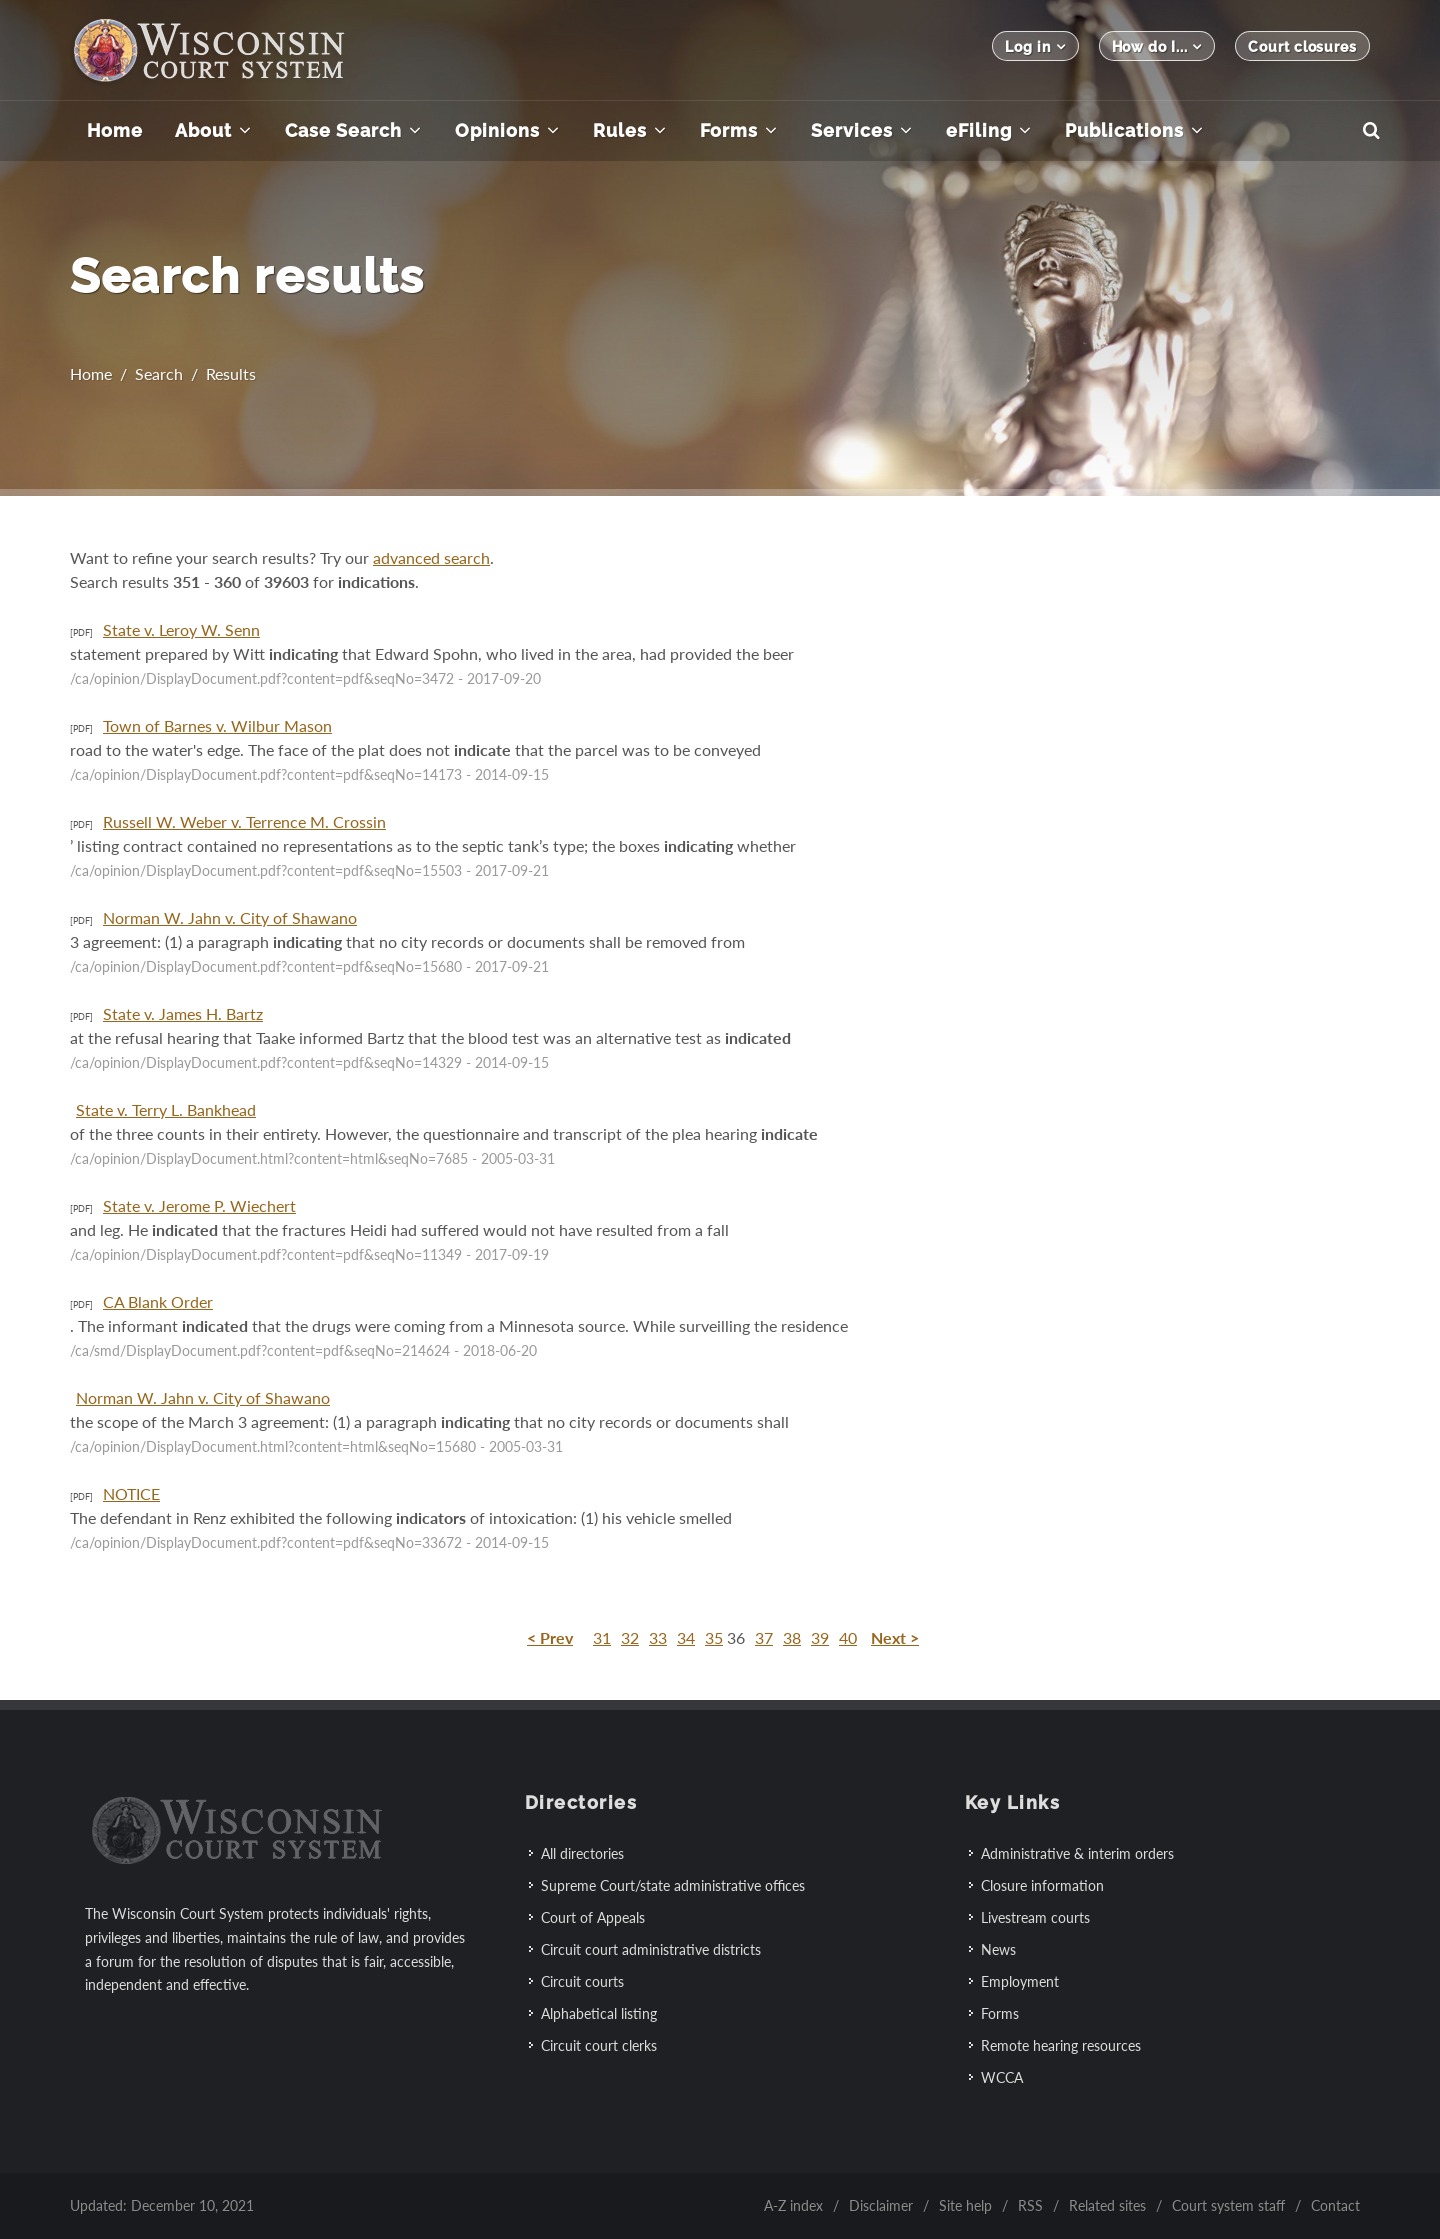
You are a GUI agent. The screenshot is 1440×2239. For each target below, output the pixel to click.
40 (848, 1637)
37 (764, 1637)
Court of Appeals (593, 1917)
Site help (965, 2205)
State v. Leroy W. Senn (181, 629)
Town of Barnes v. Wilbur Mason (217, 725)
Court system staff (1228, 2205)
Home (91, 378)
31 (602, 1637)
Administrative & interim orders (1077, 1853)
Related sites (1107, 2205)
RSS (1030, 2205)
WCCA (1002, 2077)
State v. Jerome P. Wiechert (199, 1205)
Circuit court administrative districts (651, 1949)
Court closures (1302, 47)
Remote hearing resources (1061, 2045)
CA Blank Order (158, 1301)
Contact (1335, 2205)
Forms (1000, 2013)
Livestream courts (1035, 1917)
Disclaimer (881, 2205)
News (998, 1949)
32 (630, 1637)
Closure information (1042, 1885)
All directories (582, 1853)
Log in (1035, 46)
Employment (1020, 1981)
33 (658, 1637)
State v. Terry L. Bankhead (166, 1109)
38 (792, 1637)
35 (714, 1637)
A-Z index (793, 2205)
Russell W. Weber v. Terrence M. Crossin (244, 821)
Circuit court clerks (599, 2045)
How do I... (1157, 46)
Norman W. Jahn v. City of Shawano (230, 917)
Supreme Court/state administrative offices (673, 1885)
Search (159, 378)
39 (820, 1637)
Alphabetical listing (599, 2013)
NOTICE (131, 1493)
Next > (895, 1637)
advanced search (431, 557)
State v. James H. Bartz (183, 1013)
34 (686, 1637)
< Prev (550, 1637)
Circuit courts (582, 1981)
